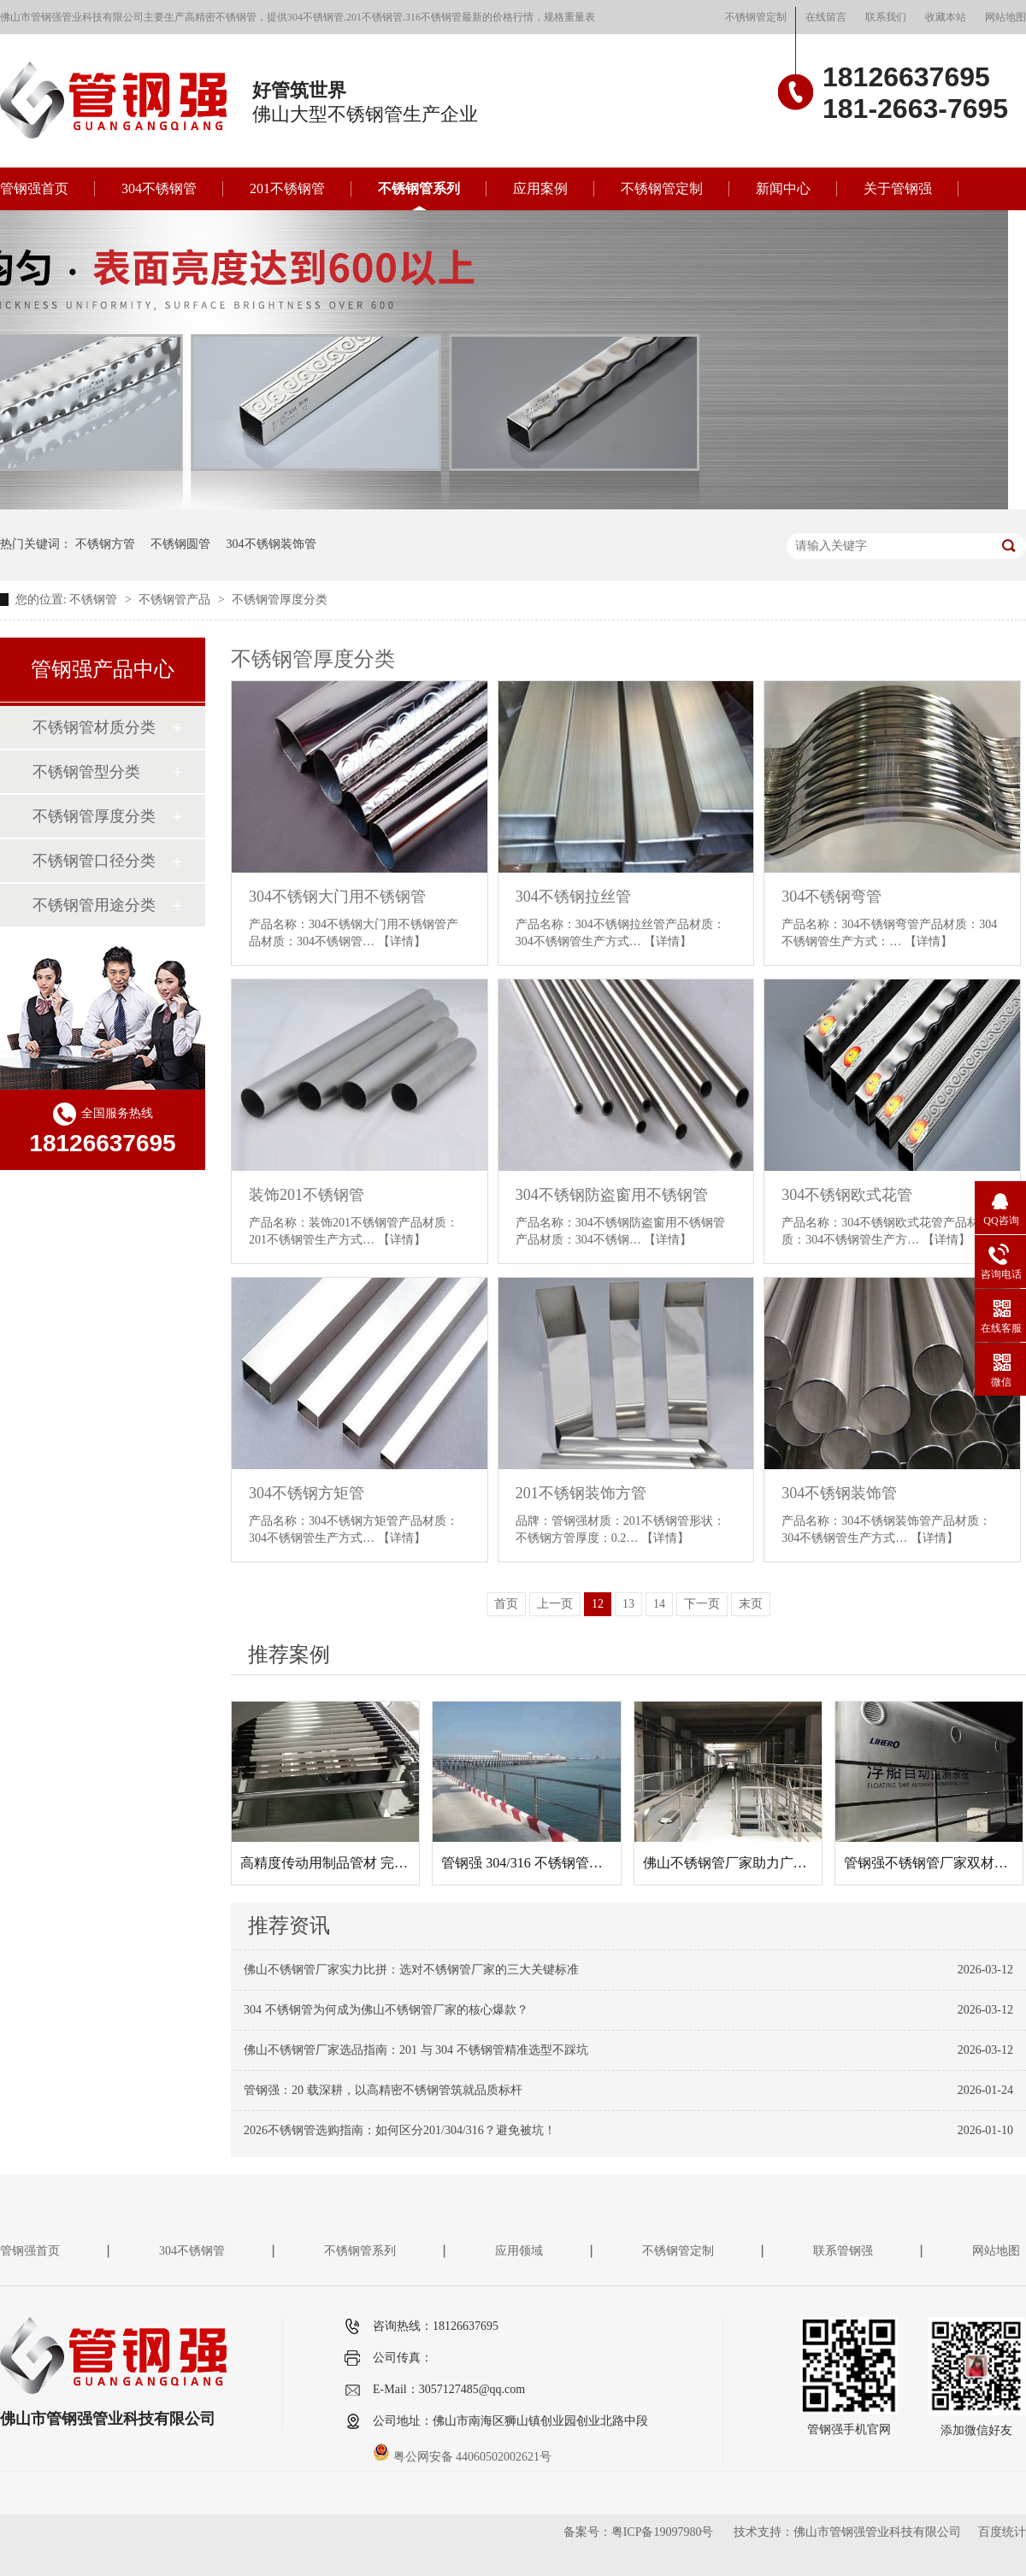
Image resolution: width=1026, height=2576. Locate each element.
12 (598, 1603)
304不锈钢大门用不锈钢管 (337, 896)
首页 (506, 1603)
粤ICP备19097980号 (662, 2532)
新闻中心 (783, 188)
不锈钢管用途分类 (94, 905)
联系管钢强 (843, 2250)
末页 (751, 1603)
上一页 (555, 1603)
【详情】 (402, 941)
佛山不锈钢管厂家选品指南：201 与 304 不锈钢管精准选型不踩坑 (416, 2050)
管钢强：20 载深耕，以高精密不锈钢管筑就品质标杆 (383, 2090)
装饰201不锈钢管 (306, 1194)
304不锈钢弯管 (831, 896)
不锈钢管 (95, 599)
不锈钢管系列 (419, 188)
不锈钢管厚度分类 (279, 599)
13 (628, 1603)
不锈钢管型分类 (86, 771)
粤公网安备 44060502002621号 (462, 2456)
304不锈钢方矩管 (306, 1493)
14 (659, 1603)
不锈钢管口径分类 (94, 860)
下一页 (702, 1603)
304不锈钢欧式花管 (846, 1194)
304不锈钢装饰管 (271, 544)
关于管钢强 (898, 188)
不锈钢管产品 (176, 599)
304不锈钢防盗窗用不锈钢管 (612, 1194)
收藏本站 (945, 17)
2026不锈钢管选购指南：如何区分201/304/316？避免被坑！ (400, 2130)
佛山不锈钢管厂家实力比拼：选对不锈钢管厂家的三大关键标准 (411, 1969)
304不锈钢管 (159, 188)
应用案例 (540, 188)
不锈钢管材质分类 (94, 727)
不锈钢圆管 (180, 544)
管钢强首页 (34, 188)
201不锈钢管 (287, 188)
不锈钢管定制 (756, 17)
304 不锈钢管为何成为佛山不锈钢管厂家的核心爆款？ (386, 2009)
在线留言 (825, 17)
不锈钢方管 (105, 544)
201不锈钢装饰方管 (581, 1493)
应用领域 (519, 2250)
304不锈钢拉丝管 (573, 896)
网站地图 (1005, 17)
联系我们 (885, 17)
